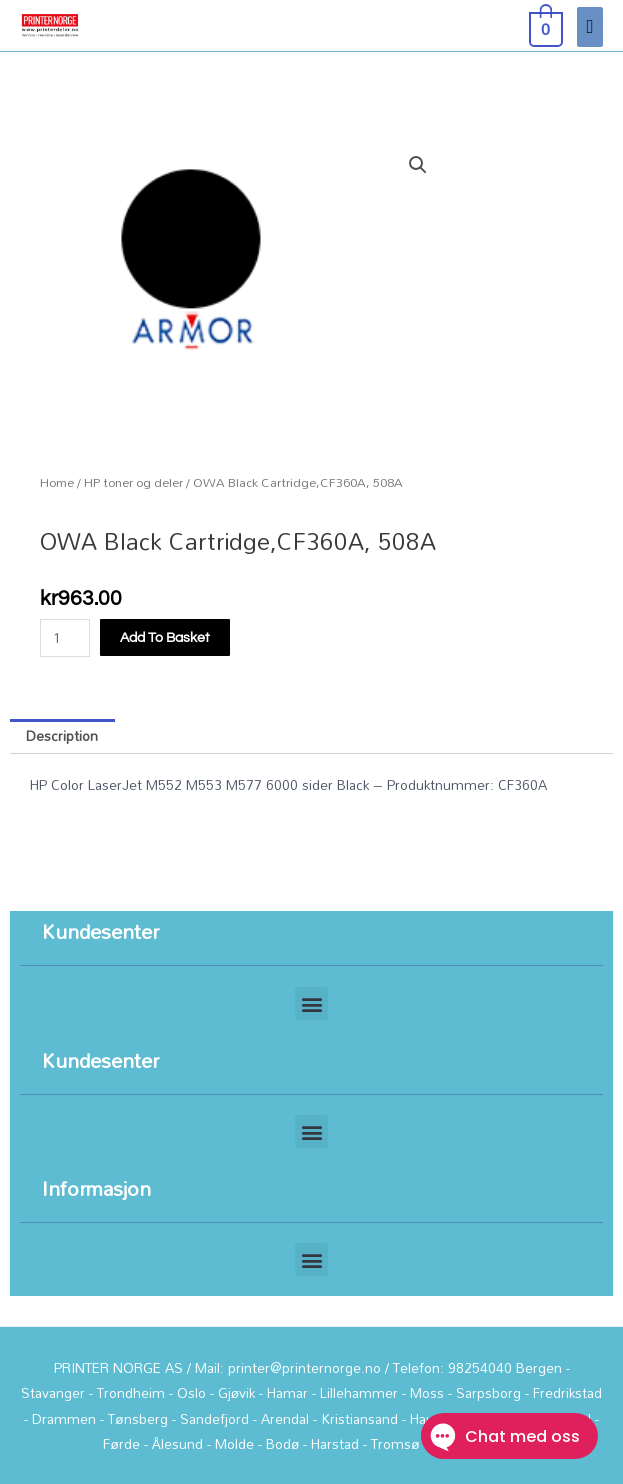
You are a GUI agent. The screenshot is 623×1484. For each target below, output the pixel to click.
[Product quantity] (65, 637)
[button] (418, 165)
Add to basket (165, 638)
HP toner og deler (133, 482)
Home (57, 482)
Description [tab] (62, 735)
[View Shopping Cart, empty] (544, 26)
